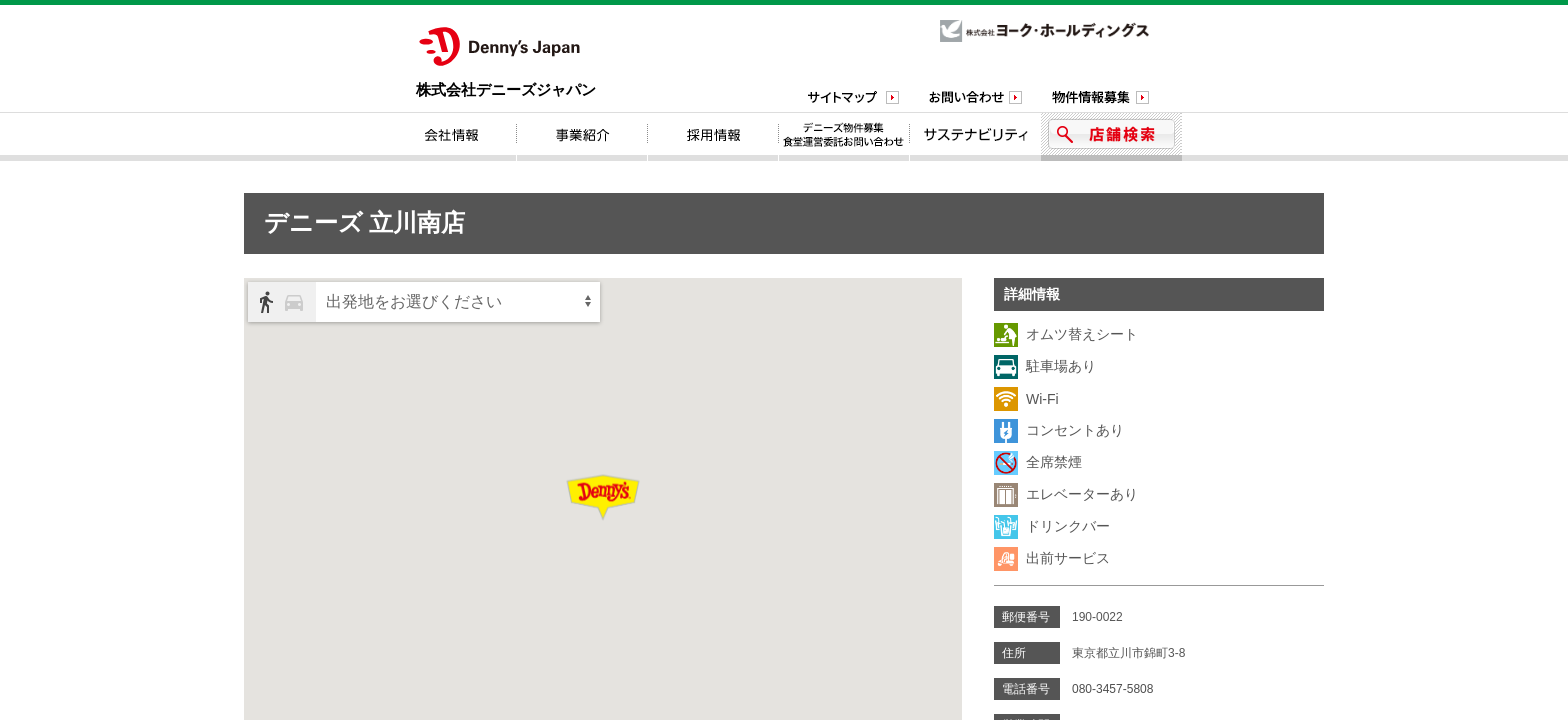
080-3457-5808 (1112, 689)
